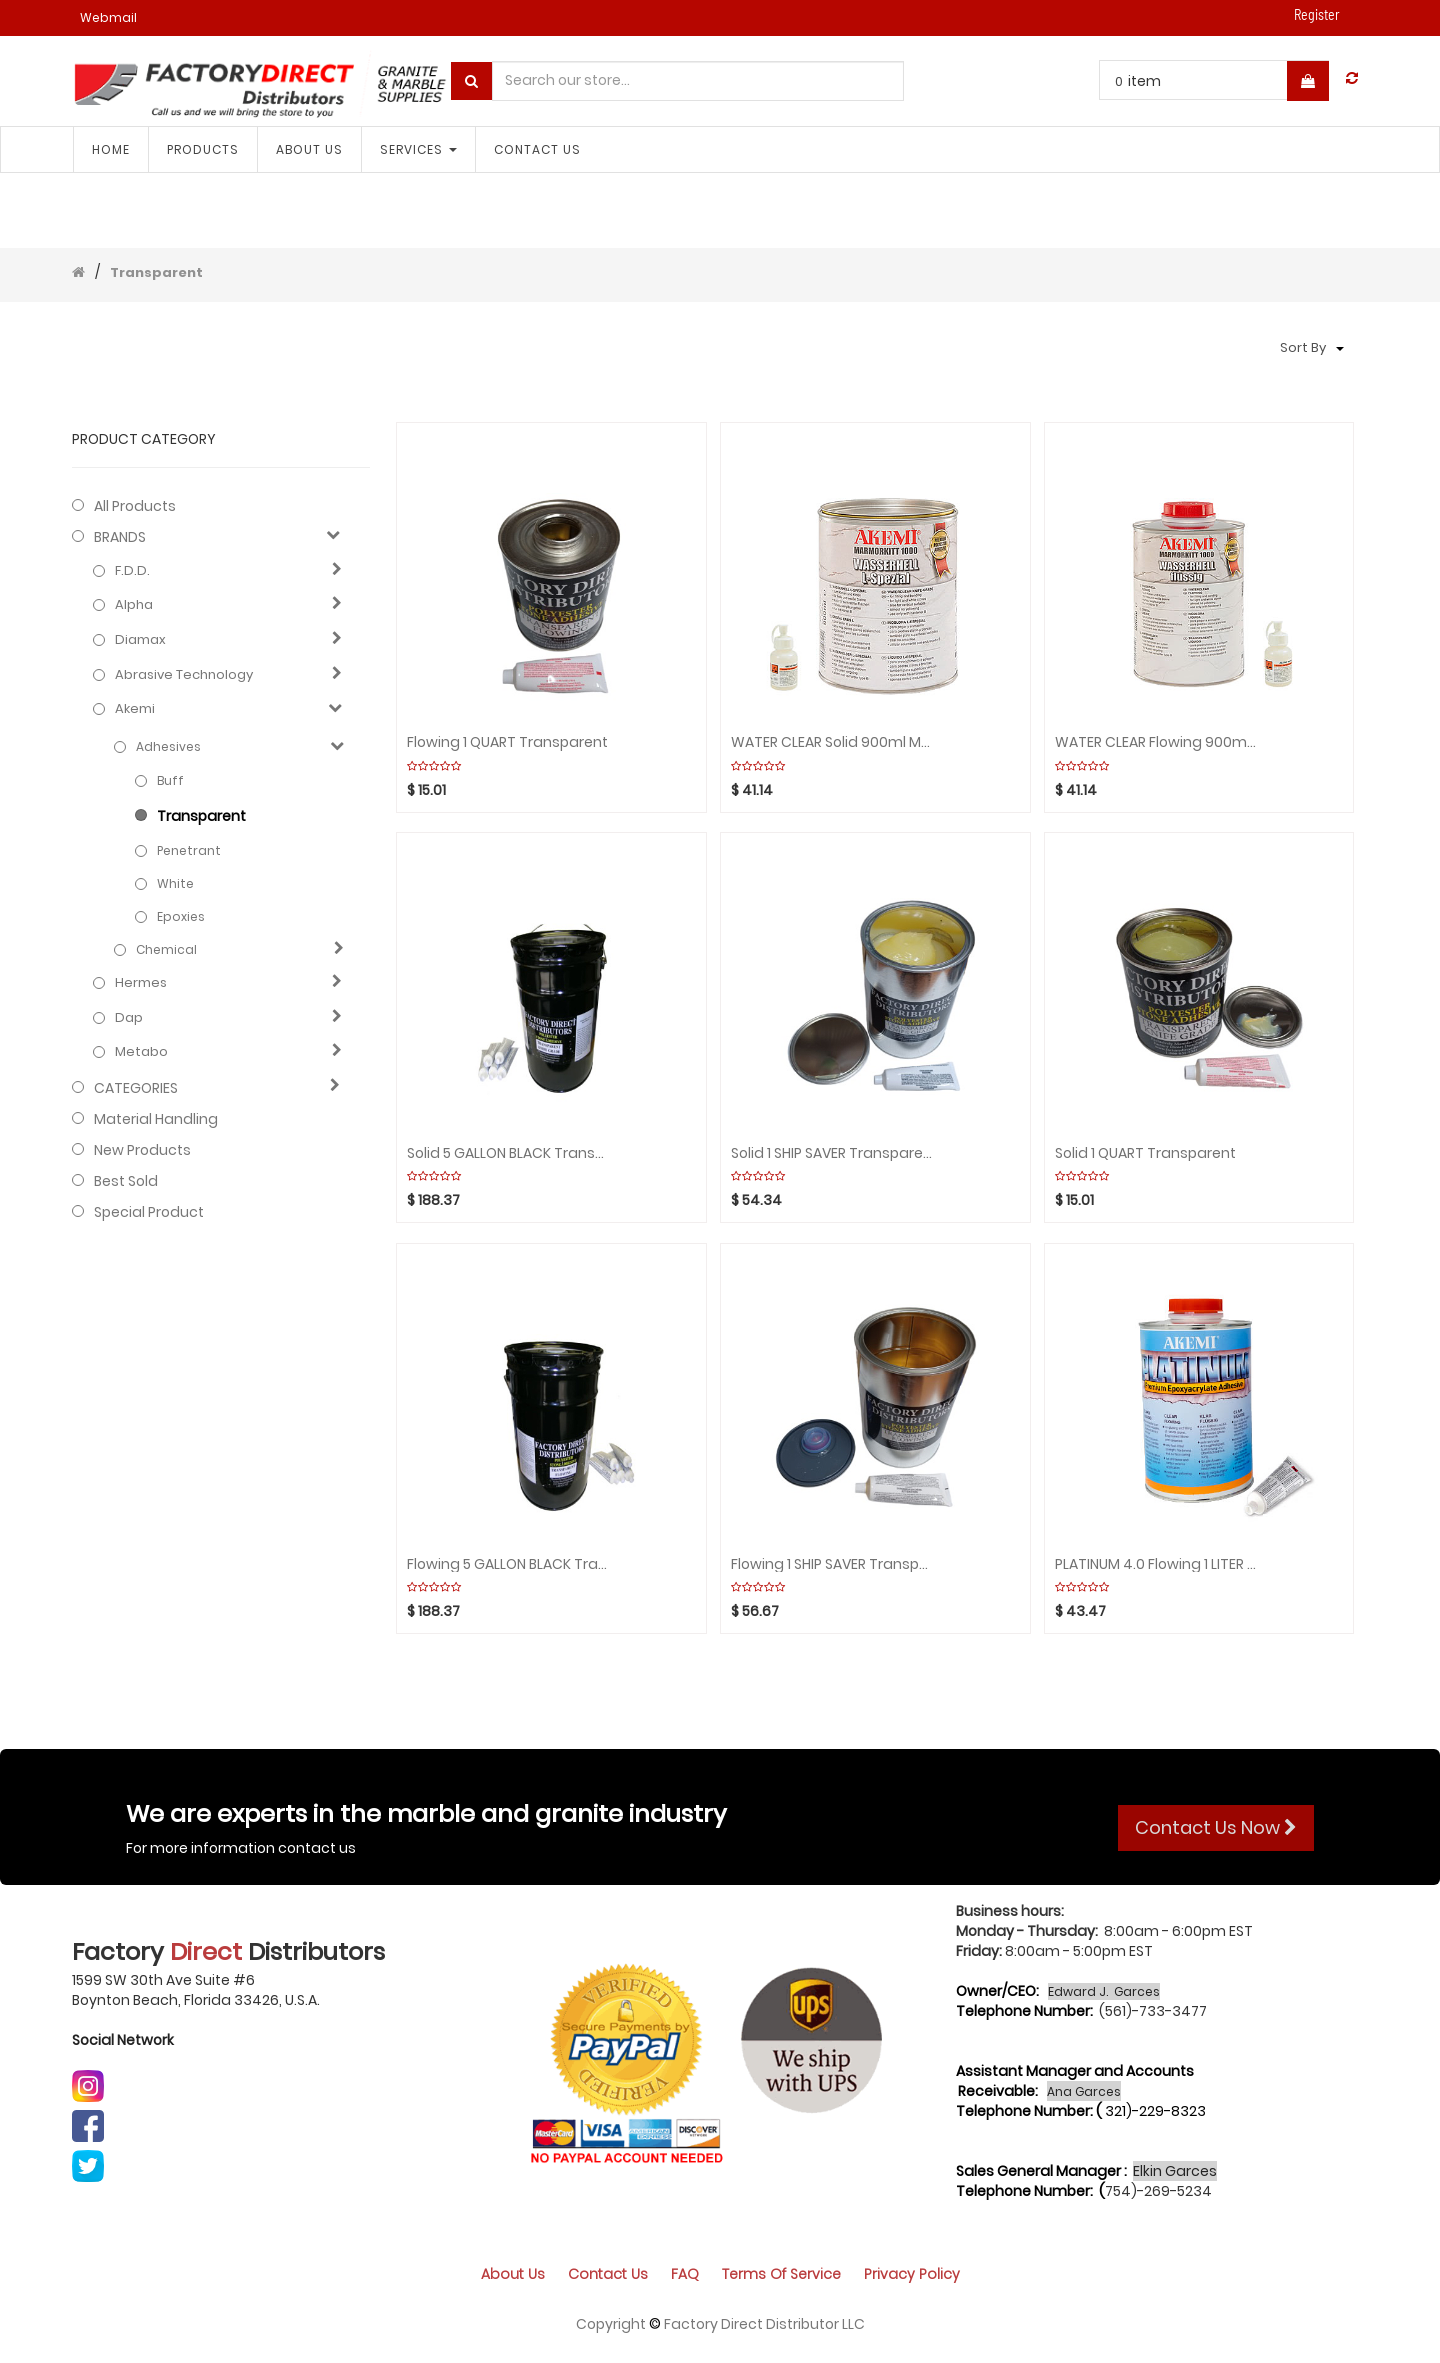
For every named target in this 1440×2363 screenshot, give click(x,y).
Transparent (156, 272)
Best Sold (126, 1181)
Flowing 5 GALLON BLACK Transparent (508, 1564)
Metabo (141, 1052)
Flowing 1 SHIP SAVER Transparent (832, 1564)
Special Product (149, 1212)
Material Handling (156, 1119)
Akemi (135, 709)
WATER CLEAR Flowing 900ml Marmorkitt (1156, 742)
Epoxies (181, 916)
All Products (135, 506)
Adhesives (168, 746)
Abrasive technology (184, 675)
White (175, 883)
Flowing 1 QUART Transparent (507, 742)
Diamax (140, 640)
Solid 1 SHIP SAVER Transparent (832, 1153)
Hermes (141, 983)
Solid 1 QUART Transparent (1145, 1153)
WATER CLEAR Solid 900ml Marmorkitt (832, 742)
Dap (129, 1018)
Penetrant (189, 850)
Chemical (166, 949)
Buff (170, 780)
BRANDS (120, 537)
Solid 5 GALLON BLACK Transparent (508, 1153)
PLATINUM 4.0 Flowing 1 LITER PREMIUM (1156, 1564)
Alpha (134, 605)
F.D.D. (132, 571)
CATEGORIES (136, 1088)
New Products (142, 1150)
